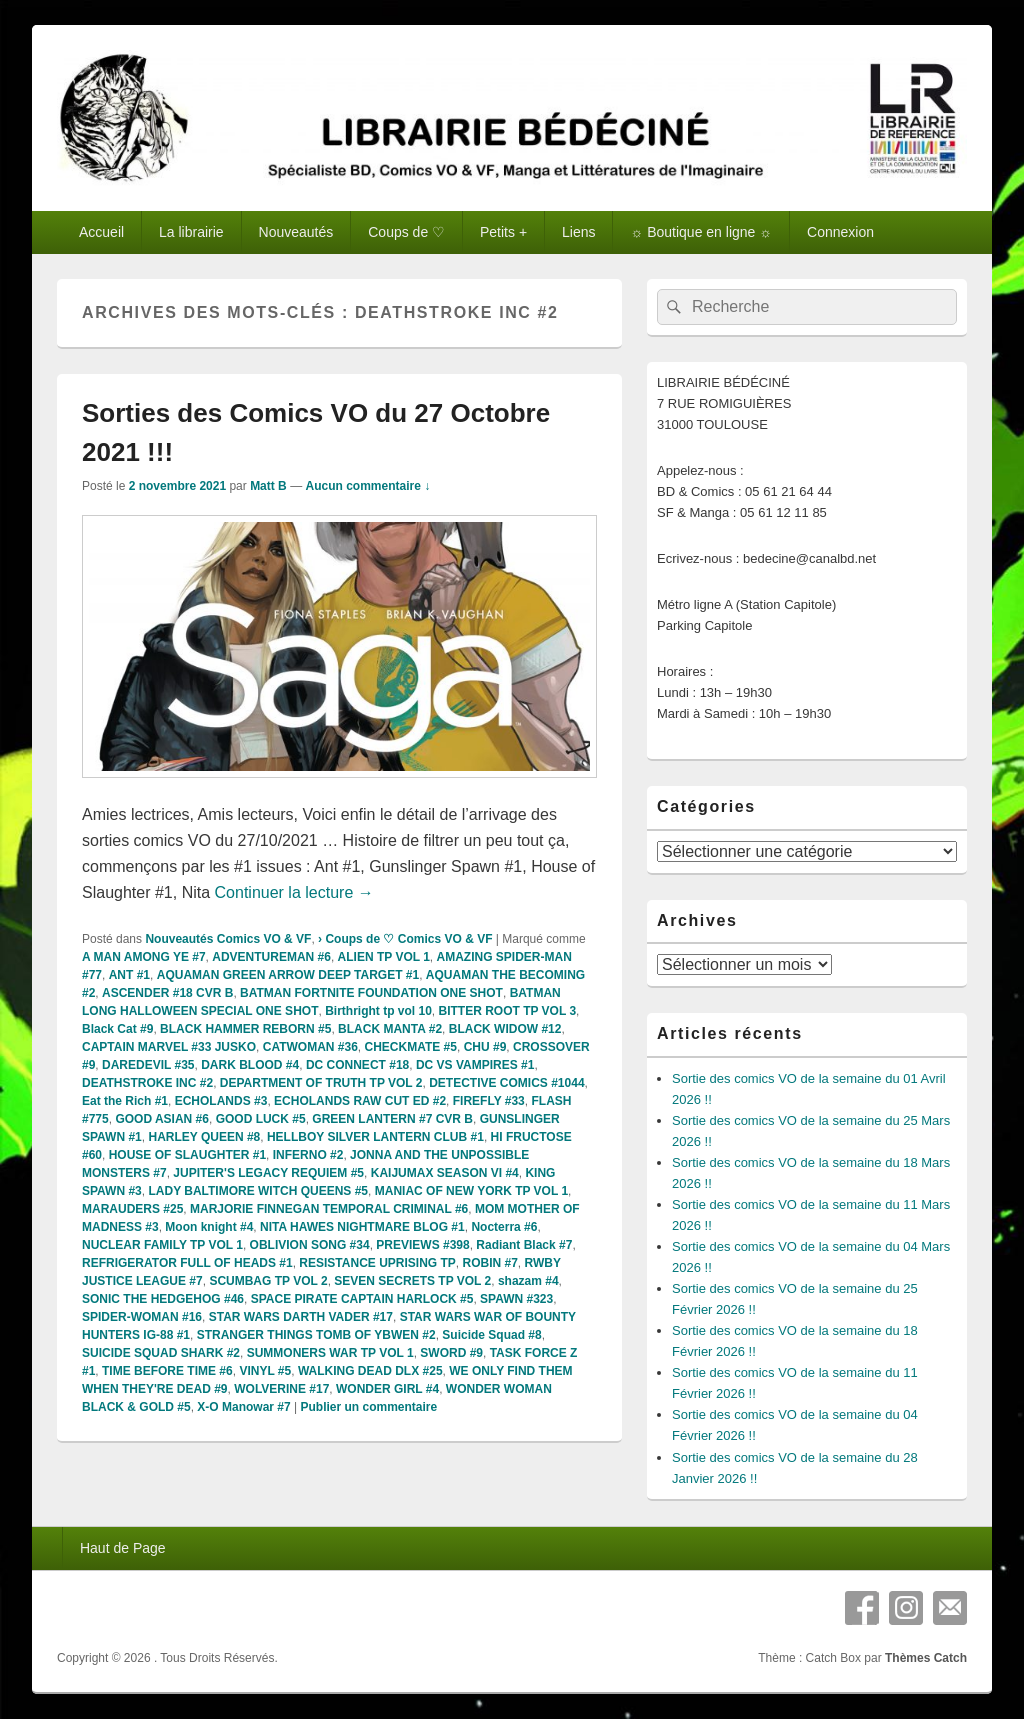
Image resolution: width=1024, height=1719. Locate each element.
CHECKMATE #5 (411, 1047)
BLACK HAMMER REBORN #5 (245, 1029)
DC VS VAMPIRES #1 (475, 1065)
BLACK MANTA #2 (390, 1029)
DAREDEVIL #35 (148, 1065)
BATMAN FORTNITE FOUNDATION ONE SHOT (371, 993)
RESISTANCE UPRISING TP (377, 1263)
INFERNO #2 (308, 1155)
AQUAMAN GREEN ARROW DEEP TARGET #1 (288, 975)
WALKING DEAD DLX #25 (370, 1371)
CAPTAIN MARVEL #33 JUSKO (169, 1047)
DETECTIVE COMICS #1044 (506, 1083)
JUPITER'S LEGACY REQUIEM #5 (268, 1173)
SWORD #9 (451, 1353)
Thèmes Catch (926, 1658)
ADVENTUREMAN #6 (271, 957)
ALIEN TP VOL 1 (384, 957)
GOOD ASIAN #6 (162, 1119)
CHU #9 (485, 1047)
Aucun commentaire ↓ (367, 486)
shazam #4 (528, 1281)
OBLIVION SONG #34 (310, 1245)
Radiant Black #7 (524, 1245)
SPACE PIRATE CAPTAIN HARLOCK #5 (362, 1299)
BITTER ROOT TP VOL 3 (507, 1011)
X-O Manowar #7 (243, 1407)
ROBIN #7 (490, 1263)
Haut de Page (123, 1548)
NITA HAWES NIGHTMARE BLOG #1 (362, 1227)
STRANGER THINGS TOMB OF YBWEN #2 (316, 1335)
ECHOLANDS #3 (221, 1101)
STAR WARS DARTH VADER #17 (301, 1317)
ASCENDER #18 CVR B (167, 993)
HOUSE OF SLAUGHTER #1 (187, 1155)
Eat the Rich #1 (125, 1101)
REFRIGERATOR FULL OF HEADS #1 (187, 1263)
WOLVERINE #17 (281, 1389)
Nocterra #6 (504, 1227)
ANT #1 (129, 975)
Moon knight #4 (209, 1227)
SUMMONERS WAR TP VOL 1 (330, 1353)
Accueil (101, 232)
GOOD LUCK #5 (261, 1119)
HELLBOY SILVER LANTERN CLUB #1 (375, 1137)
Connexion (840, 232)
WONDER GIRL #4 (387, 1389)
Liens (578, 232)
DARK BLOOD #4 (250, 1065)
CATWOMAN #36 (310, 1047)
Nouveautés (296, 232)
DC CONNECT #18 (357, 1065)
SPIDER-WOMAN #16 (142, 1317)
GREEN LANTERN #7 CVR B (392, 1119)
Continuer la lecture (294, 892)
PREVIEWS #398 (422, 1245)
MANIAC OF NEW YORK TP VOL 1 (471, 1191)
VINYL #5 (265, 1371)
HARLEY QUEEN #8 (204, 1137)
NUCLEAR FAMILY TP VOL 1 (162, 1245)
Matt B (268, 486)
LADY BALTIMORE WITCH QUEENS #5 (258, 1191)
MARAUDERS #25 (132, 1209)
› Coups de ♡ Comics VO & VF (405, 939)
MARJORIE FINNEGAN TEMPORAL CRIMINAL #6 (329, 1209)
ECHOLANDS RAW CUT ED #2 (360, 1101)
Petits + (503, 232)
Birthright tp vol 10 (378, 1011)
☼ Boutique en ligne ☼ (701, 232)
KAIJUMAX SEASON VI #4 (445, 1173)
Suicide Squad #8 (491, 1335)
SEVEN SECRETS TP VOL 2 (412, 1281)
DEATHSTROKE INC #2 (147, 1083)
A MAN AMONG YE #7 (144, 957)
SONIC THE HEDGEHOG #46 (163, 1299)
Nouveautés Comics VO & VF (228, 939)
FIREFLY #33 (489, 1101)
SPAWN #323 (516, 1299)
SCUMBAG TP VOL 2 (268, 1281)
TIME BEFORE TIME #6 (167, 1371)
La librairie (191, 232)
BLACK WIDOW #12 (505, 1029)
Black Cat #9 (117, 1029)
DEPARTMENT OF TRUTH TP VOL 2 (321, 1083)
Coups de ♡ (406, 232)
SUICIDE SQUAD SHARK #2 (161, 1353)
